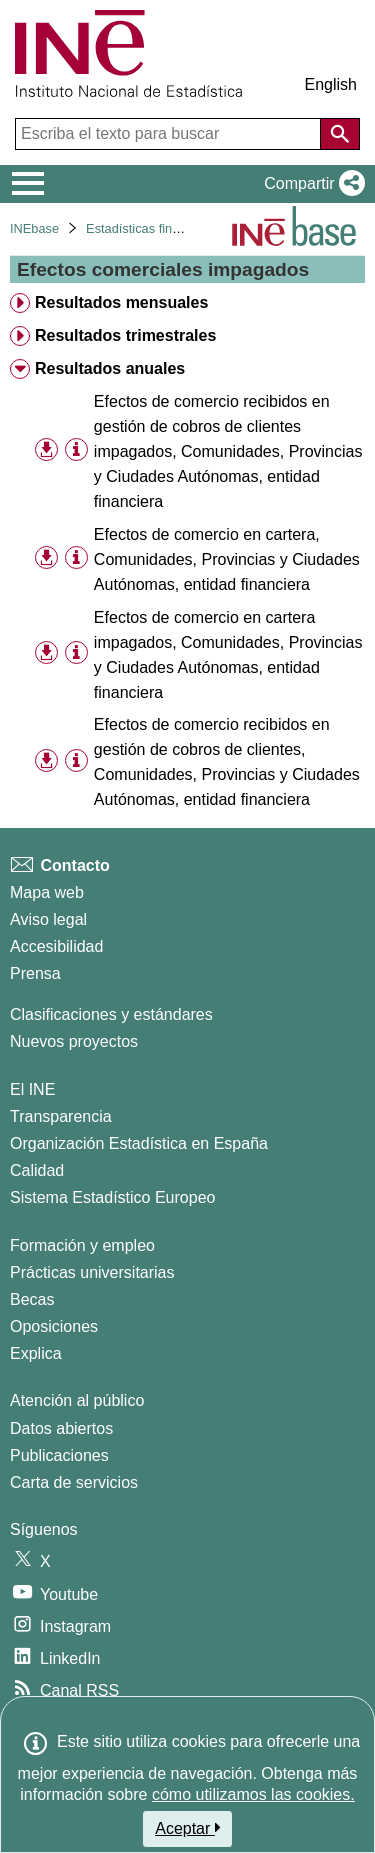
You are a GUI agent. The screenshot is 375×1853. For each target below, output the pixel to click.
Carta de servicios (74, 1482)
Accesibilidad (56, 946)
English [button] (331, 84)
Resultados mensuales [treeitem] (121, 302)
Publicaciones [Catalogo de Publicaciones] (59, 1455)
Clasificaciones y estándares (111, 1014)
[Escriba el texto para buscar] (170, 134)
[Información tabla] (76, 450)
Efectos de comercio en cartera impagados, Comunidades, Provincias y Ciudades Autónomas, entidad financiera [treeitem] (228, 655)
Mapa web (47, 892)
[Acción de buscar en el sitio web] (340, 134)
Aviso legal (48, 919)
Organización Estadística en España (139, 1143)
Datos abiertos (61, 1428)
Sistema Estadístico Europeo (112, 1197)
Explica (36, 1353)
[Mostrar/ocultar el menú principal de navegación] (28, 184)
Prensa (35, 973)
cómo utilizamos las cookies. (253, 1794)
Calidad (37, 1170)
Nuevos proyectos (74, 1041)
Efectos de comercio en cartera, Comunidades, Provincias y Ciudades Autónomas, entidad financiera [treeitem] (227, 559)
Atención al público (77, 1400)
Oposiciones (54, 1326)
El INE (32, 1089)
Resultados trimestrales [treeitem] (125, 335)
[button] (310, 184)
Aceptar (187, 1828)
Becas (32, 1299)
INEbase (34, 228)
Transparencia (61, 1116)
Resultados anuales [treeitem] (110, 368)
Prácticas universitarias (92, 1272)
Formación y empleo (82, 1245)
